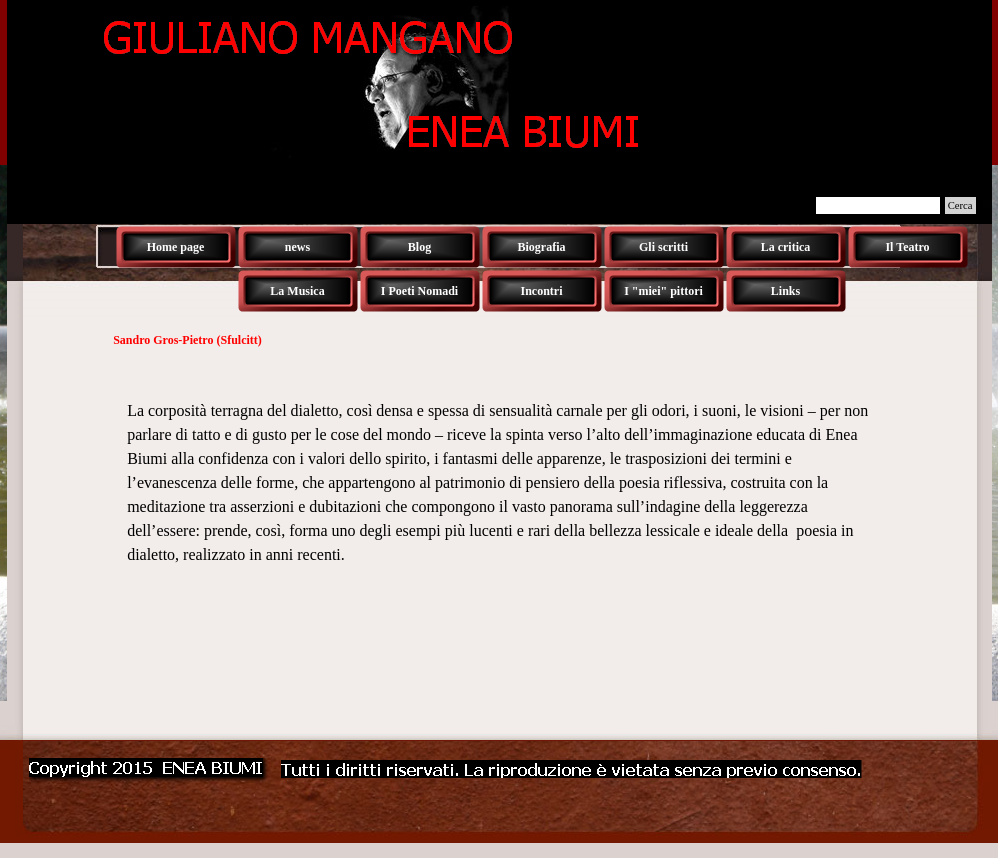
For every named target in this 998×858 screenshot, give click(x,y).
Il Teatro (907, 247)
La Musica (297, 291)
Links (785, 291)
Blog (419, 247)
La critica (786, 247)
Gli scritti (663, 247)
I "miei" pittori (663, 291)
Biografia (542, 247)
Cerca (960, 205)
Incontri (542, 291)
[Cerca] (878, 205)
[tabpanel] (499, 471)
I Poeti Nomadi (419, 291)
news (297, 247)
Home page (176, 247)
